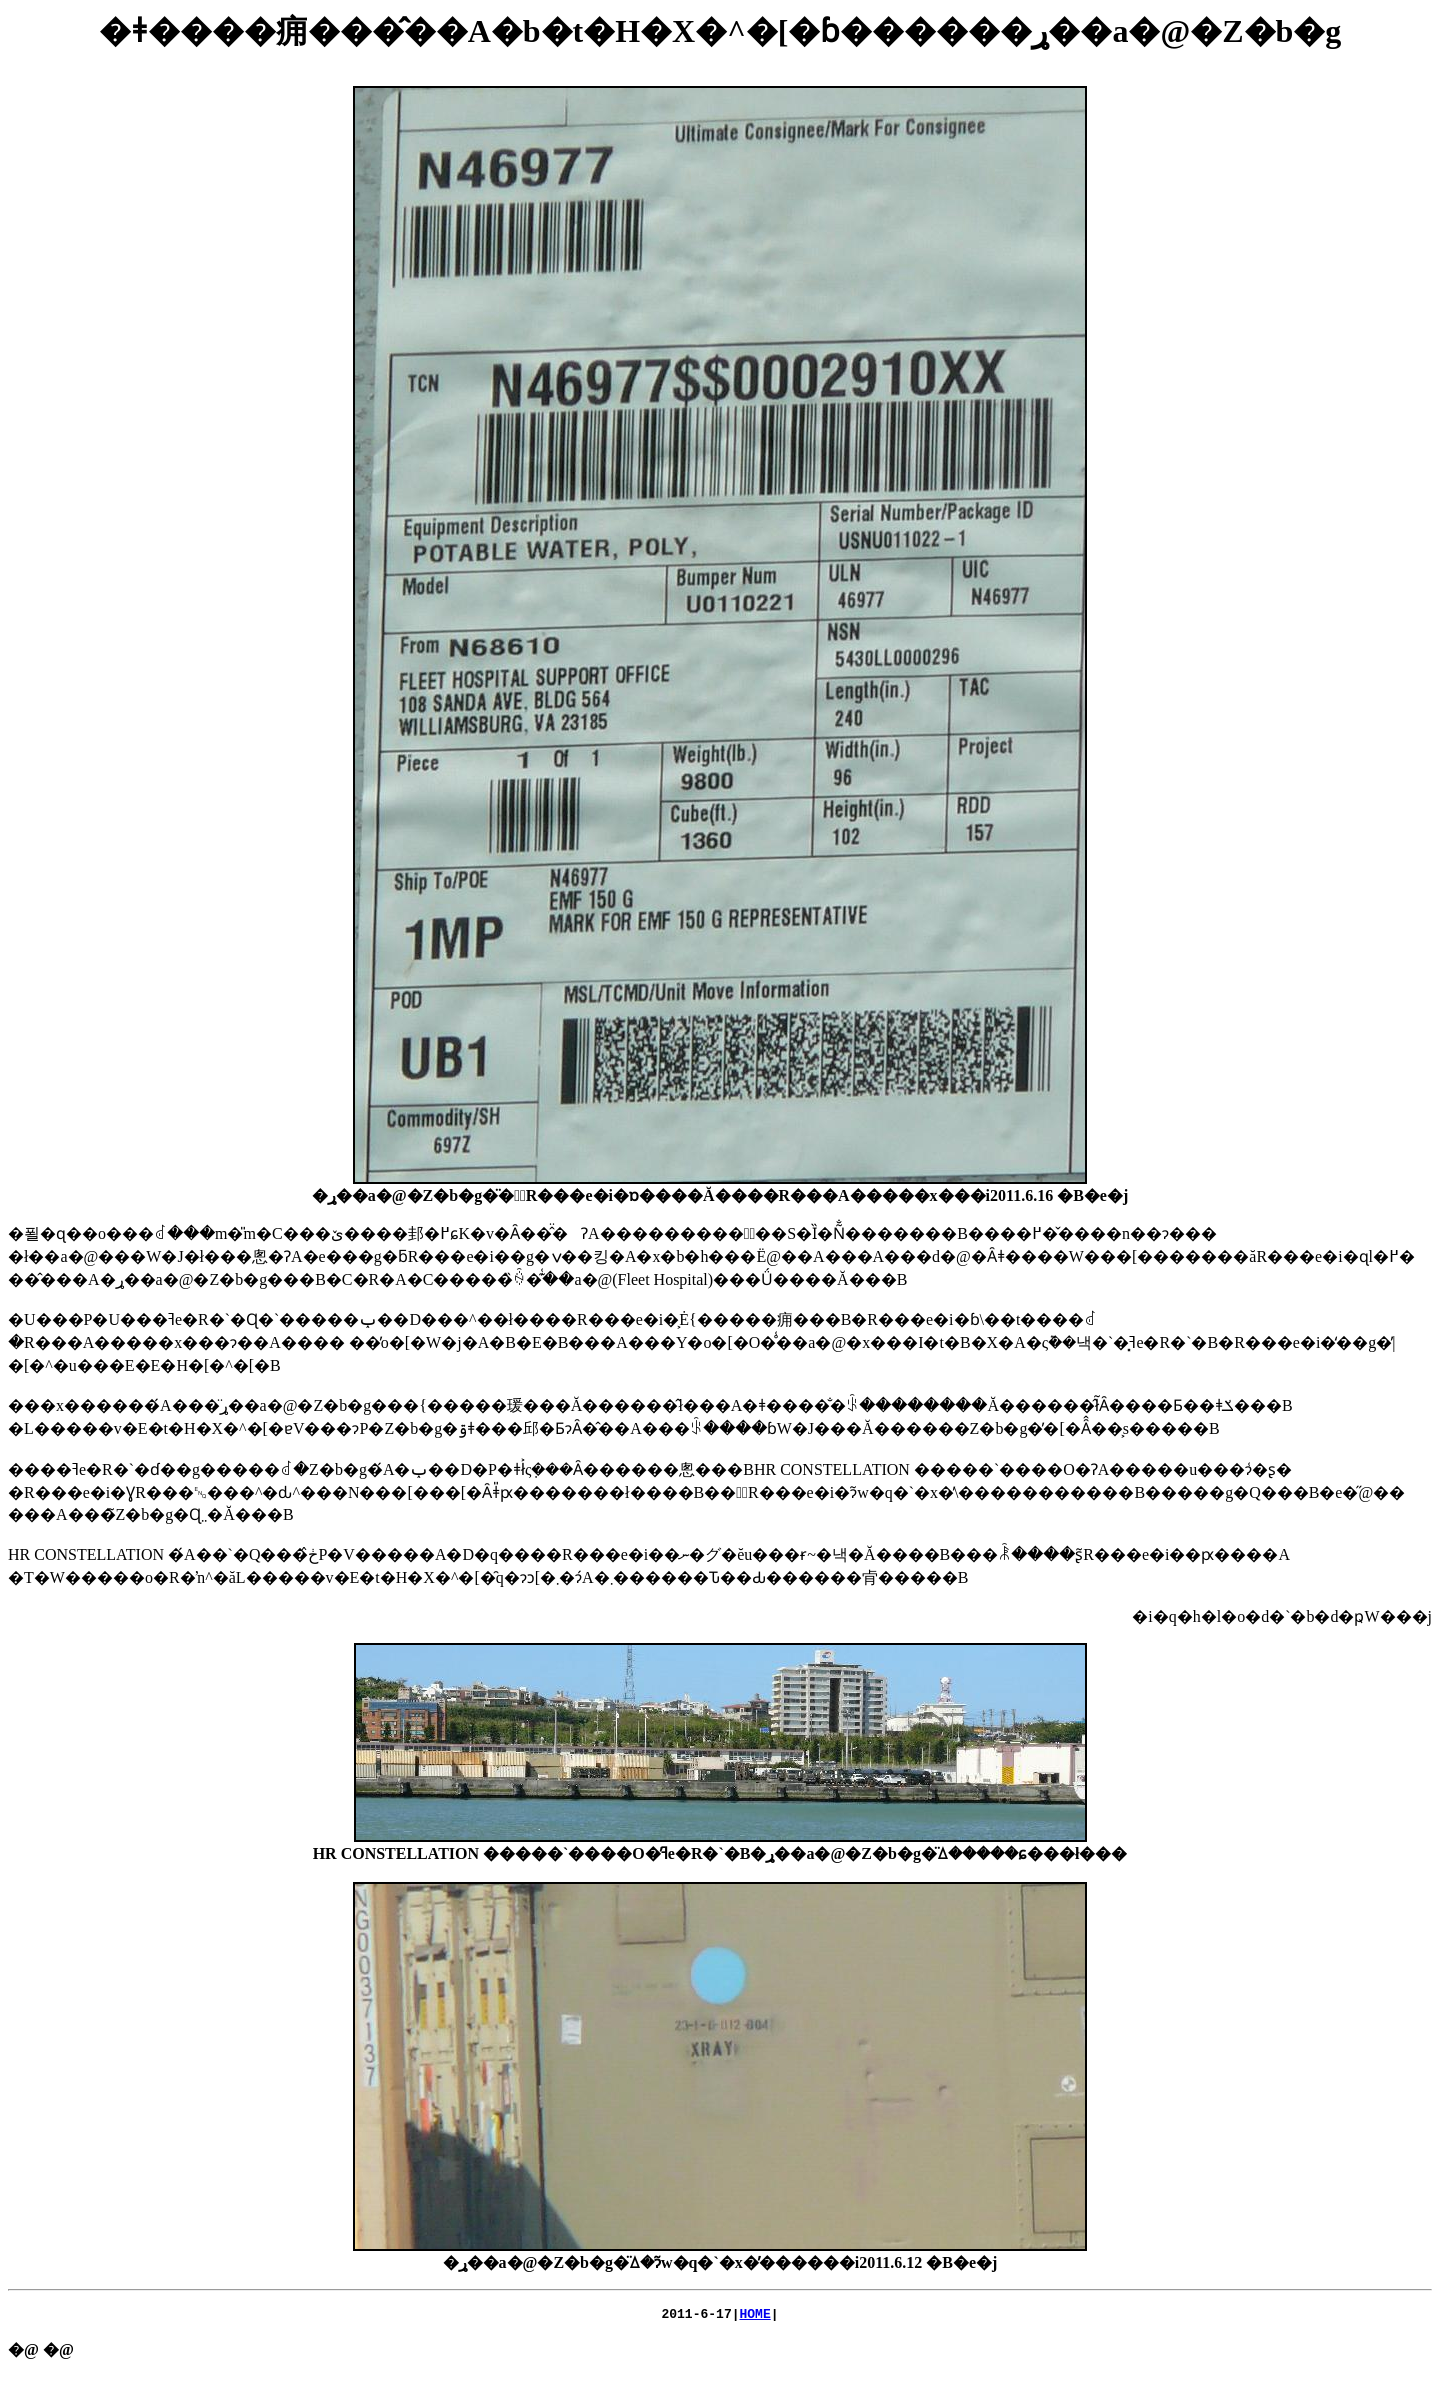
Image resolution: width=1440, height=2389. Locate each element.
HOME (755, 2316)
